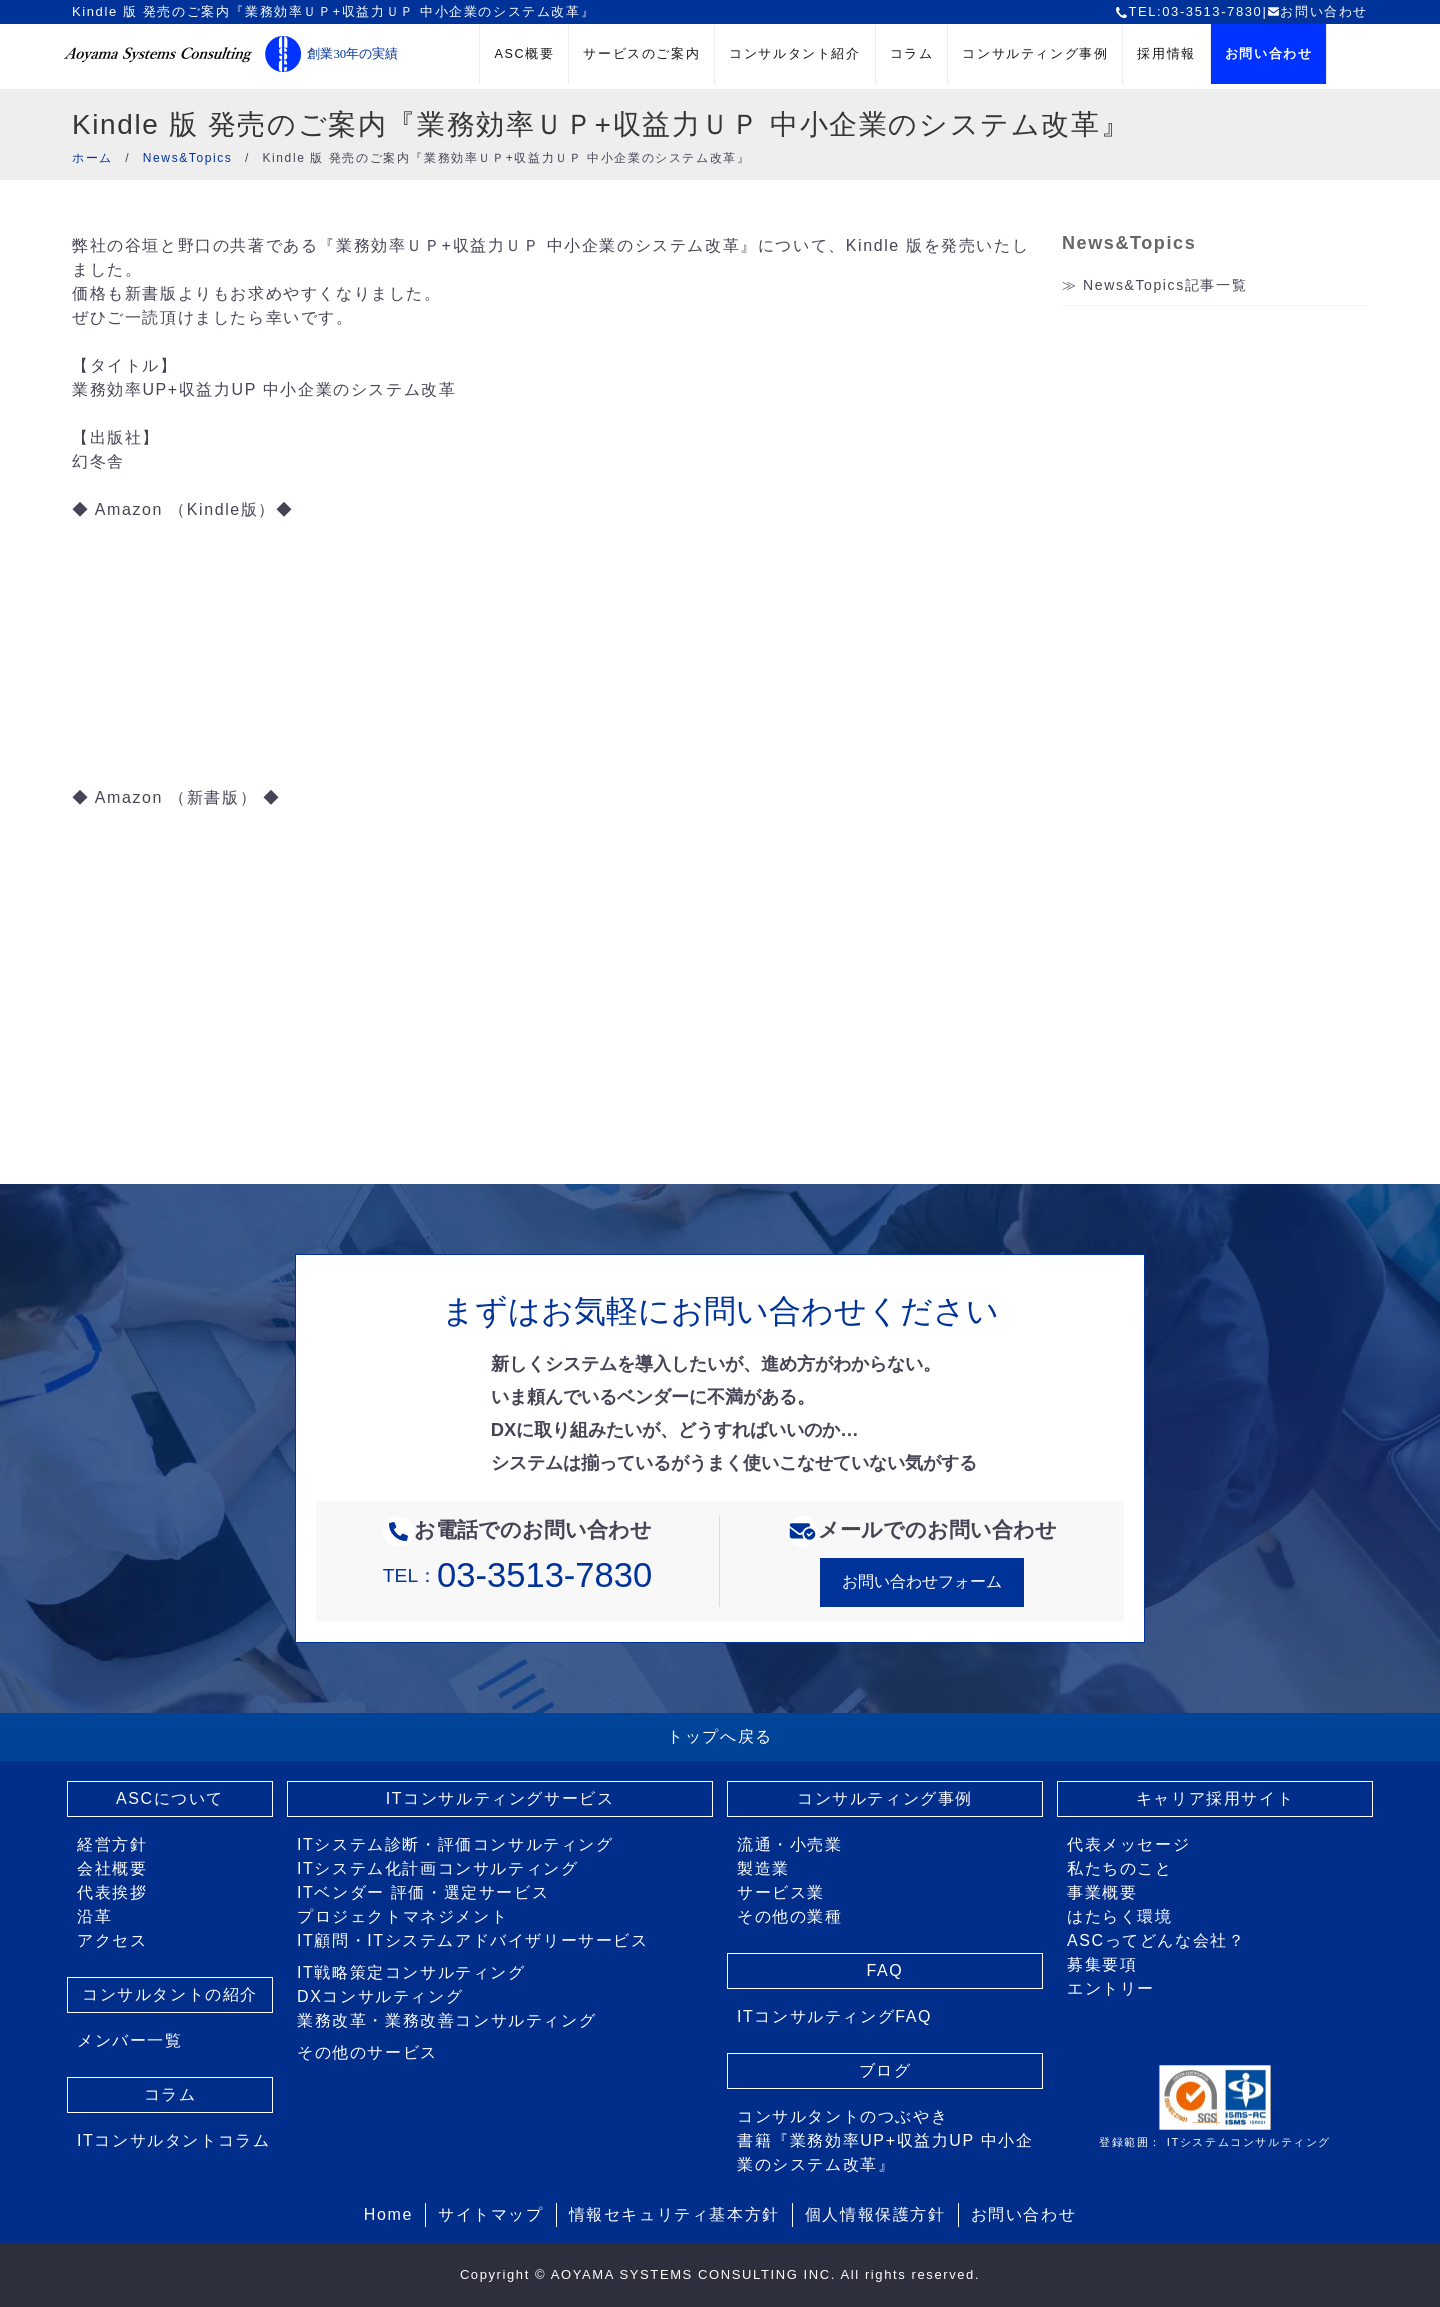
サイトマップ (491, 2214)
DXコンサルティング (380, 1996)
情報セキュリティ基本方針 (674, 2214)
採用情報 (1166, 54)
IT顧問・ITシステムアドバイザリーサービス (473, 1940)
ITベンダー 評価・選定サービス (423, 1892)
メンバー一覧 (130, 2040)
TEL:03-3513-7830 (1188, 11)
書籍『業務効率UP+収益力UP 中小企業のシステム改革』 (885, 2152)
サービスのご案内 (641, 54)
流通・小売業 (790, 1844)
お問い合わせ (1317, 11)
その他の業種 (790, 1916)
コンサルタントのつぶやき (842, 2116)
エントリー (1111, 1988)
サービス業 (781, 1892)
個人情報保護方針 (875, 2214)
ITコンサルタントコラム (173, 2140)
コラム (912, 54)
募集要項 (1102, 1964)
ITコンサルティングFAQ (834, 2016)
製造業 (763, 1868)
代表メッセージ (1128, 1844)
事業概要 (1102, 1892)
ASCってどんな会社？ (1156, 1940)
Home (388, 2214)
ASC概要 (524, 54)
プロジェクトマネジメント (402, 1916)
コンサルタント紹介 (794, 54)
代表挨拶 (112, 1892)
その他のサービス (367, 2052)
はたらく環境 (1120, 1916)
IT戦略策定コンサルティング (411, 1972)
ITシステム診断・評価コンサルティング (455, 1844)
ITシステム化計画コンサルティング (437, 1868)
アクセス (112, 1940)
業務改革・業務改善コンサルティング (446, 2020)
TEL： (517, 1575)
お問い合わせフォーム (922, 1581)
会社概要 (112, 1868)
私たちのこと (1120, 1868)
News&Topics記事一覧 (1165, 285)
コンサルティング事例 (1035, 54)
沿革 (94, 1916)
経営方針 (112, 1844)
